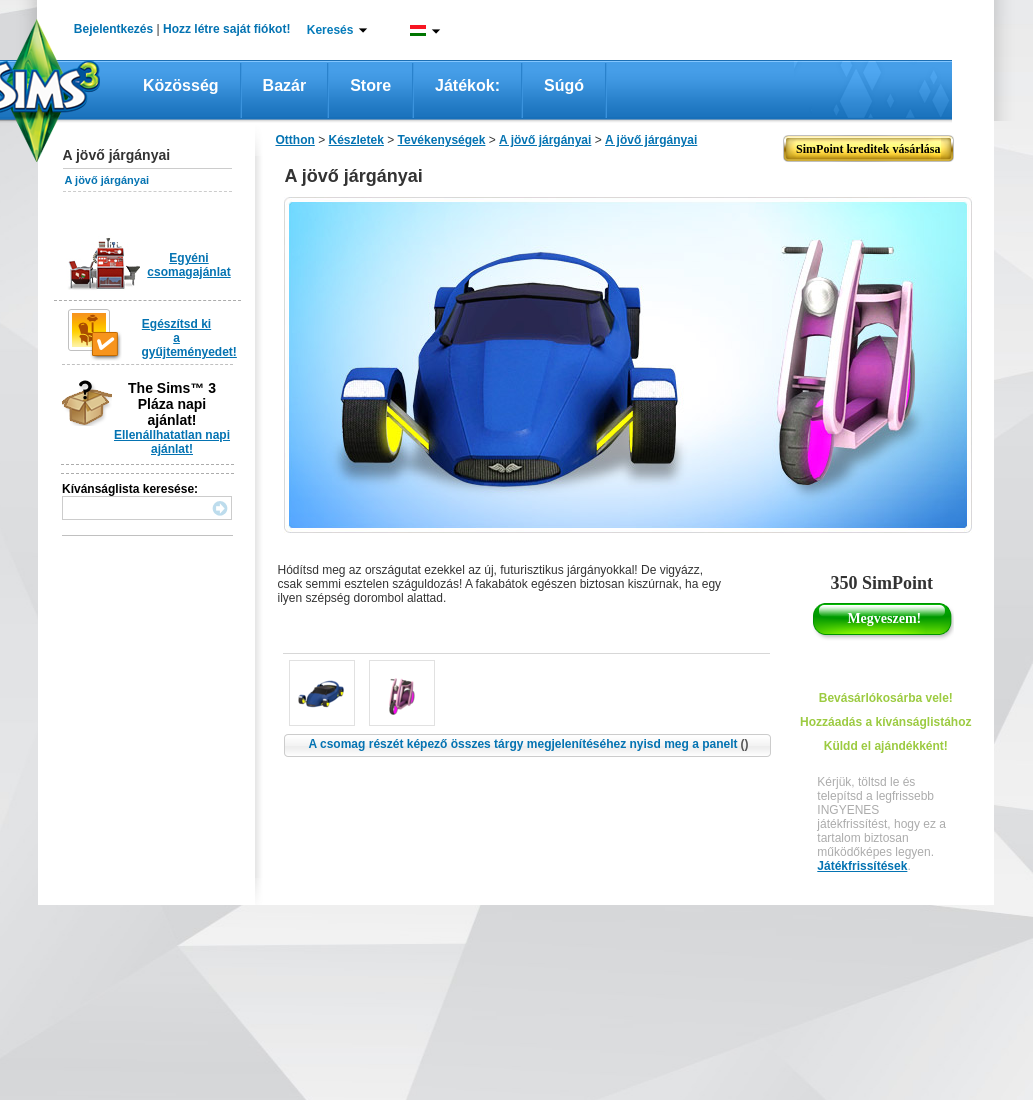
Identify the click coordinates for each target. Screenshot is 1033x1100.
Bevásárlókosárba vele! (886, 698)
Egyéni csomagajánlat (188, 265)
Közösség (181, 85)
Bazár (285, 85)
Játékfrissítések (862, 866)
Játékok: (467, 85)
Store (370, 85)
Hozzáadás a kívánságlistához (885, 722)
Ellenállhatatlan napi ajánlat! (172, 442)
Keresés (330, 30)
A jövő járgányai (107, 180)
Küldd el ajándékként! (886, 746)
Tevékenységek (442, 140)
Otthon (295, 140)
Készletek (356, 140)
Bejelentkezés (113, 29)
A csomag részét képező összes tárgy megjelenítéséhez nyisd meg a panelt (528, 744)
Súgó (564, 85)
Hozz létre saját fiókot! (226, 29)
